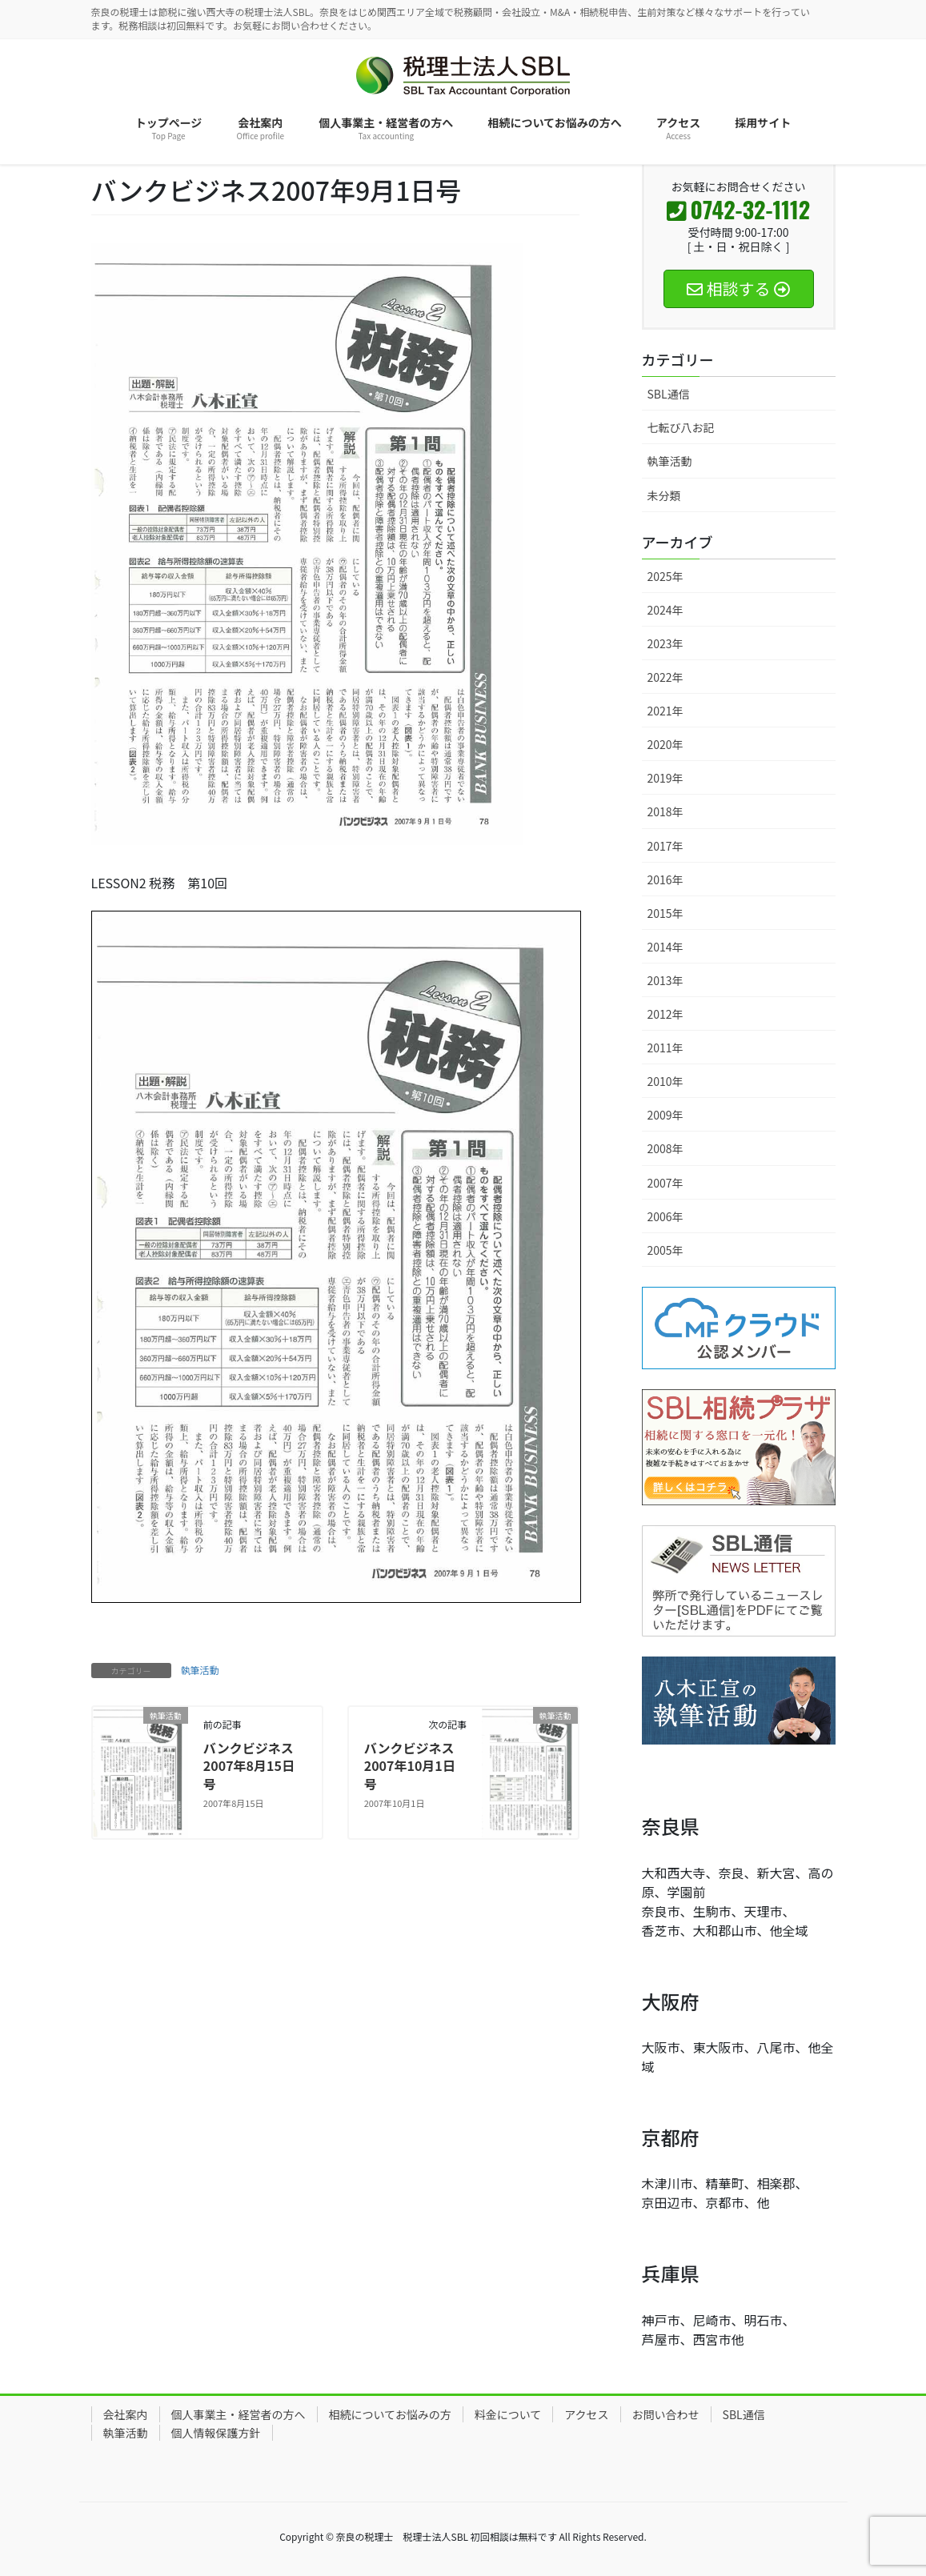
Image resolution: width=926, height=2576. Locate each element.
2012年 (665, 1014)
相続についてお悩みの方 (390, 2414)
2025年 (665, 576)
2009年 (665, 1115)
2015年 (665, 913)
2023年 (665, 643)
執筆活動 (200, 1670)
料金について (508, 2414)
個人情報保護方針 (216, 2433)
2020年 (665, 744)
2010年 (665, 1081)
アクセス (586, 2414)
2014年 (665, 947)
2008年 (665, 1148)
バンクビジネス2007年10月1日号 (409, 1765)
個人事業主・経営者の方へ (238, 2414)
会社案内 (125, 2414)
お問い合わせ (666, 2414)
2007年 (665, 1183)
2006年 (665, 1216)
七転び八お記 (681, 427)
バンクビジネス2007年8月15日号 (249, 1765)
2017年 (665, 846)
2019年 (665, 778)
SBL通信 (668, 394)
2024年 (665, 610)
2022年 (665, 677)
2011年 (665, 1048)
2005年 (665, 1250)
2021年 (665, 711)
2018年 (665, 811)
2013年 (665, 980)
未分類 (664, 495)
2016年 (665, 879)
